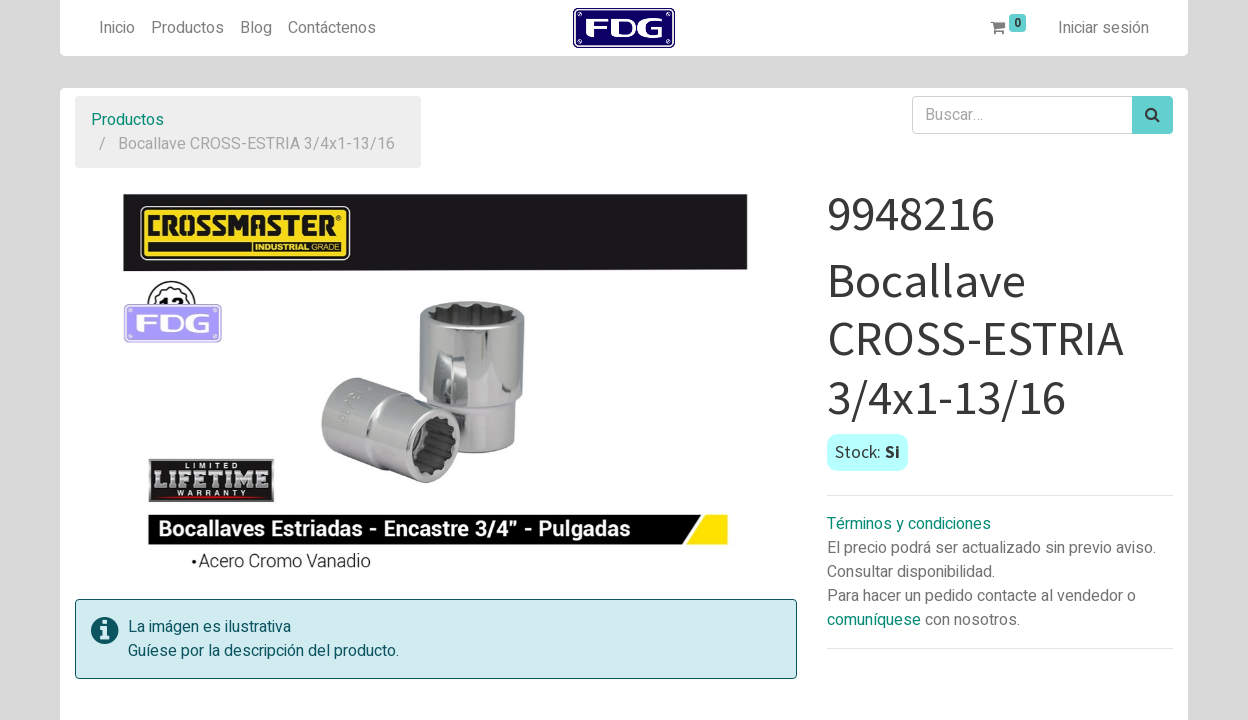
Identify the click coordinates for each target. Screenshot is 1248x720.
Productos (127, 120)
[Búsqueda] (1152, 115)
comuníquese (874, 620)
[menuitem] (117, 28)
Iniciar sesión (1103, 28)
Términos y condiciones (909, 524)
